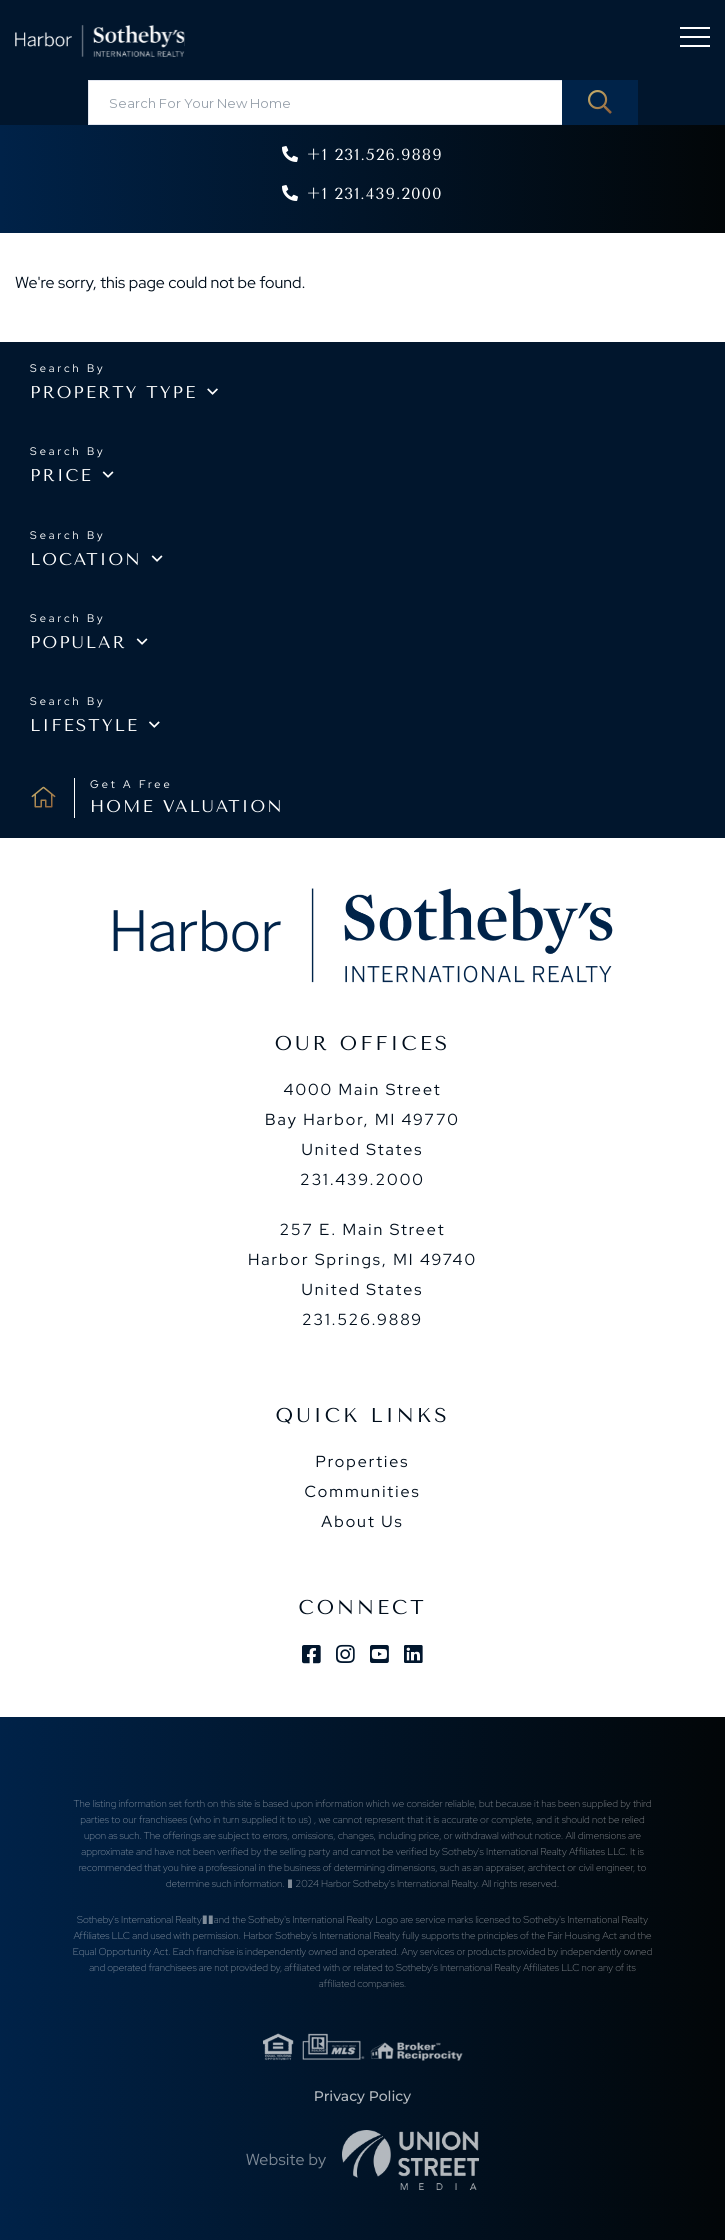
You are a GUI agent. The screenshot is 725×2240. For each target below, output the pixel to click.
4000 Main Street (362, 1119)
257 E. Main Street (362, 1259)
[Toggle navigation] (695, 40)
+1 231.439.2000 (374, 193)
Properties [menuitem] (362, 1461)
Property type (113, 393)
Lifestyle (84, 726)
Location (86, 560)
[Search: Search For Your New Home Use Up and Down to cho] (363, 102)
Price (61, 476)
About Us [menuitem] (362, 1521)
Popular (78, 643)
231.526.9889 (362, 1319)
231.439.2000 (362, 1179)
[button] (600, 102)
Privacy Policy (362, 2096)
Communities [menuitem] (362, 1491)
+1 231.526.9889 (374, 154)
